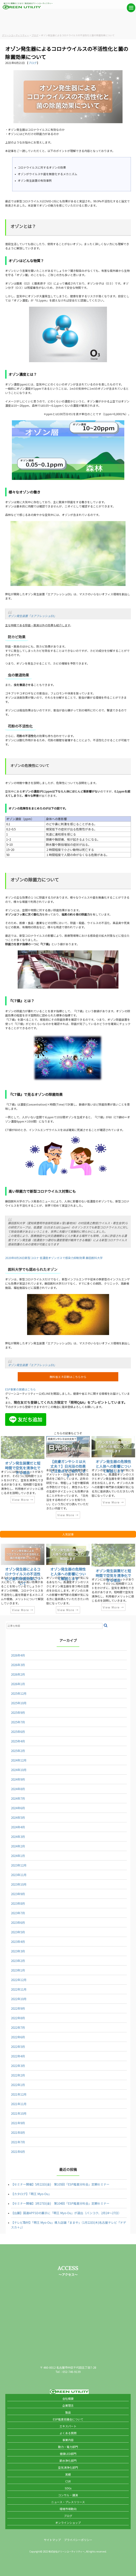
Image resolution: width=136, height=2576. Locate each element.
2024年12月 (19, 1759)
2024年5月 (18, 1816)
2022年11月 (19, 1988)
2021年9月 (18, 2122)
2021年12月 (19, 2093)
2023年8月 (18, 1902)
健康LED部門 (68, 2453)
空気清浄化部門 (68, 2466)
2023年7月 (18, 1912)
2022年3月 (18, 2065)
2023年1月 (18, 1969)
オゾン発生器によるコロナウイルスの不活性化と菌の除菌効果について (22, 1575)
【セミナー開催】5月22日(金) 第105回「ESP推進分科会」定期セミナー (60, 2183)
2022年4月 (18, 2055)
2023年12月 (19, 1864)
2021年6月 (18, 2150)
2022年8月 (18, 2017)
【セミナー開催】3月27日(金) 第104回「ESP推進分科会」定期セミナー (60, 2202)
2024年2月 (18, 1845)
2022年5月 (18, 2045)
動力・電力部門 (68, 2446)
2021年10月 (19, 2112)
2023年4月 (18, 1940)
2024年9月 (18, 1778)
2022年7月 (18, 2026)
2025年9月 (18, 1711)
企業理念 (68, 2404)
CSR (68, 2480)
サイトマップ (52, 2539)
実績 (68, 2473)
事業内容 (68, 2439)
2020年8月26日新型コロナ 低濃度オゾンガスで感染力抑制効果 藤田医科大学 (54, 1257)
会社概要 (68, 2398)
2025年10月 (19, 1702)
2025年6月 (18, 1730)
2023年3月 (18, 1950)
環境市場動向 (68, 2508)
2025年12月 (19, 1692)
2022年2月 (18, 2074)
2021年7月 (18, 2141)
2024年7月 (18, 1797)
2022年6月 (18, 2036)
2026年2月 (18, 1673)
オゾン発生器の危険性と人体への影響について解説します (113, 1465)
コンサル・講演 (68, 2494)
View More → (22, 1499)
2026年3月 (18, 1664)
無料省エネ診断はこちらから (68, 1376)
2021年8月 (18, 2131)
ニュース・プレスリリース (68, 2501)
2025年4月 (18, 1740)
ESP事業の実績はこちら (20, 1388)
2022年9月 (18, 2007)
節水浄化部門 (68, 2460)
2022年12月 (19, 1979)
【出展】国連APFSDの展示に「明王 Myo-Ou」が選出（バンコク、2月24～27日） (66, 2212)
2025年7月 (18, 1721)
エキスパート (68, 2425)
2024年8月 (18, 1788)
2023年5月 (18, 1931)
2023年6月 (18, 1921)
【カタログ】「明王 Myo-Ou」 (31, 2193)
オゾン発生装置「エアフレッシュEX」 (32, 616)
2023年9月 (18, 1893)
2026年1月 (18, 1683)
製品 (68, 2411)
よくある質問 (68, 2432)
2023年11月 (19, 1874)
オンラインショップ (68, 2522)
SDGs (68, 2487)
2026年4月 (18, 1654)
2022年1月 (18, 2084)
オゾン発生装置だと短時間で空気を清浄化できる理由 (22, 1467)
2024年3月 (18, 1835)
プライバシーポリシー (78, 2539)
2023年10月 (19, 1883)
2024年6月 (18, 1807)
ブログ (32, 63)
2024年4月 (18, 1826)
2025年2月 (18, 1750)
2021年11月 (19, 2103)
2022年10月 (19, 1998)
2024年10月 (19, 1769)
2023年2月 (18, 1960)
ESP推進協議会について (68, 2418)
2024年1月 (18, 1855)
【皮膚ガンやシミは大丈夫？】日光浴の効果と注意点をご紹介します (68, 1467)
